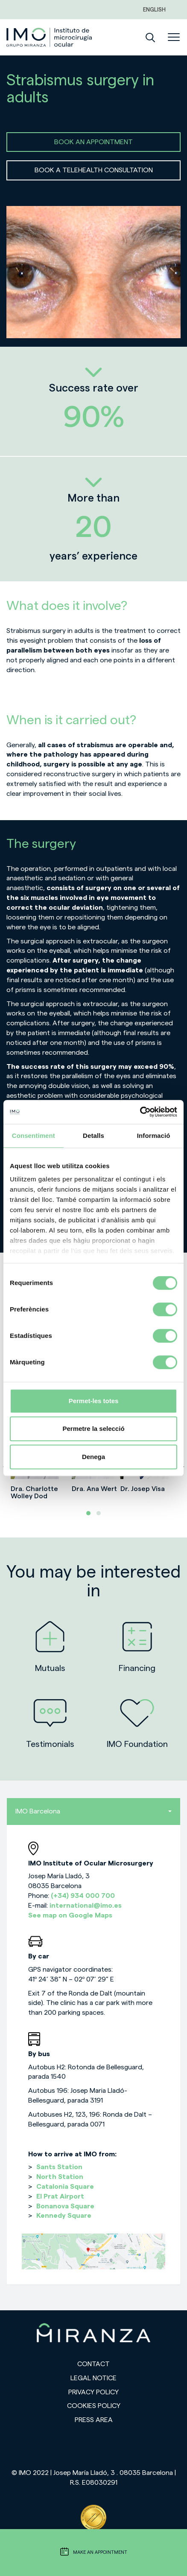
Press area (94, 2419)
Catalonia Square (65, 2186)
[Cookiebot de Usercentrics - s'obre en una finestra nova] (139, 1111)
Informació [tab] (153, 1135)
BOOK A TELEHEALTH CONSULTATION (94, 170)
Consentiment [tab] (33, 1135)
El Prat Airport (60, 2196)
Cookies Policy (93, 2405)
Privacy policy (93, 2392)
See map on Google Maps (70, 1915)
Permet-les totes (94, 1400)
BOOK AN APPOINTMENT (93, 142)
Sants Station (59, 2167)
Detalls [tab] (93, 1135)
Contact (93, 2364)
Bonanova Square (65, 2206)
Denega (93, 1456)
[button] (88, 1513)
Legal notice (93, 2378)
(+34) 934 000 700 (83, 1895)
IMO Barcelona (93, 1811)
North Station (59, 2176)
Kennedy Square (63, 2215)
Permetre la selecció (93, 1428)
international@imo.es (86, 1905)
